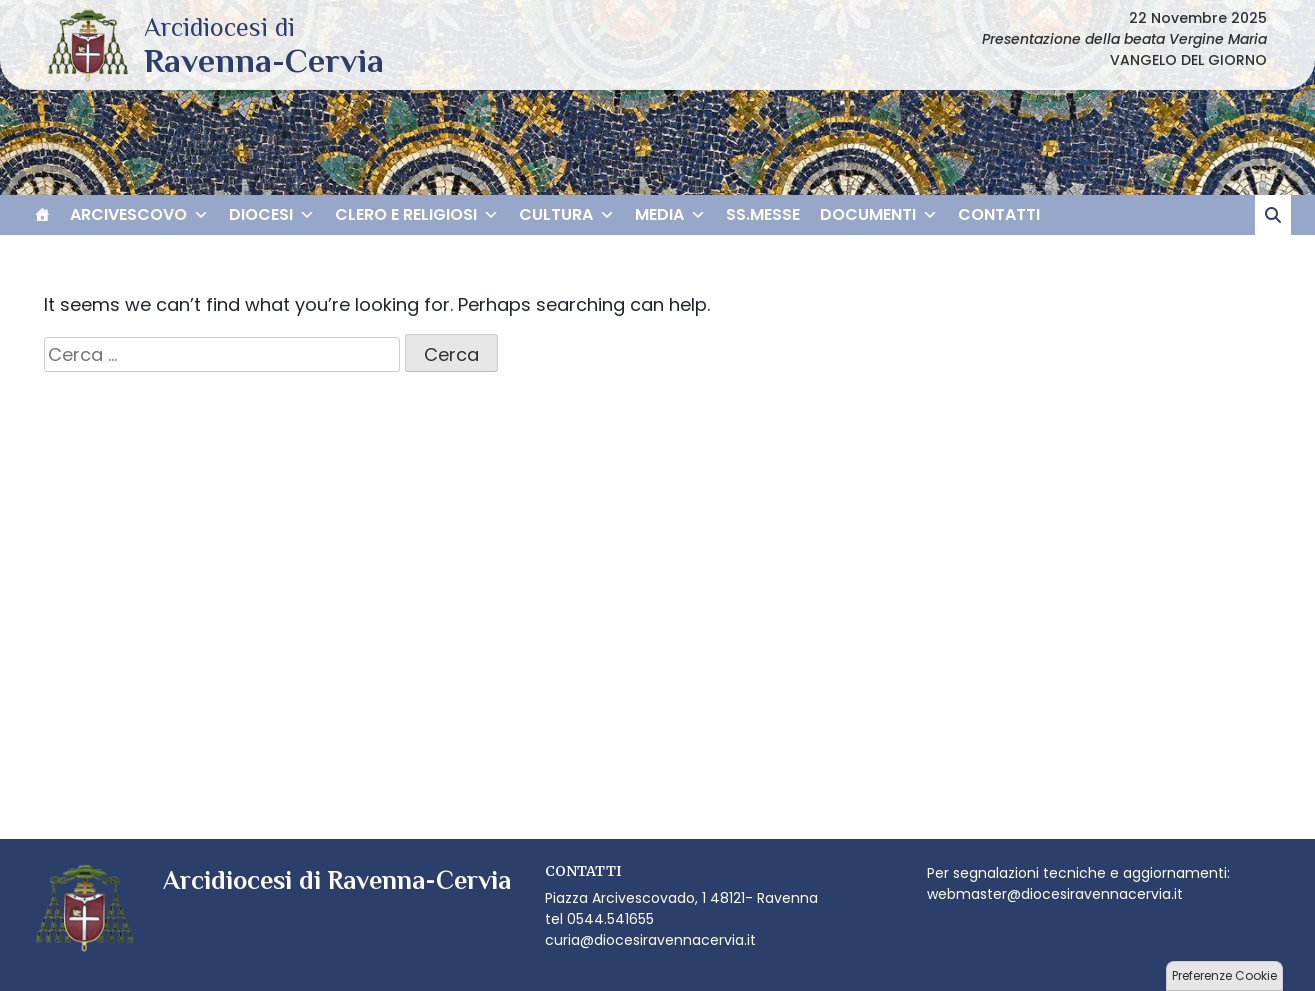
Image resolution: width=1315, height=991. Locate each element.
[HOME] (42, 215)
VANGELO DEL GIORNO (1188, 60)
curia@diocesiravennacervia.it (650, 940)
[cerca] (1273, 215)
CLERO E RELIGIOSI (417, 215)
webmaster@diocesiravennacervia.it (1055, 894)
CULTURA (567, 215)
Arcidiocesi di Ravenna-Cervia (264, 60)
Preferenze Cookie (1224, 975)
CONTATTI (999, 214)
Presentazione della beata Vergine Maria (1124, 39)
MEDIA (670, 215)
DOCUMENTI (879, 215)
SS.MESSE (763, 214)
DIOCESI (272, 215)
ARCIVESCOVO (139, 215)
